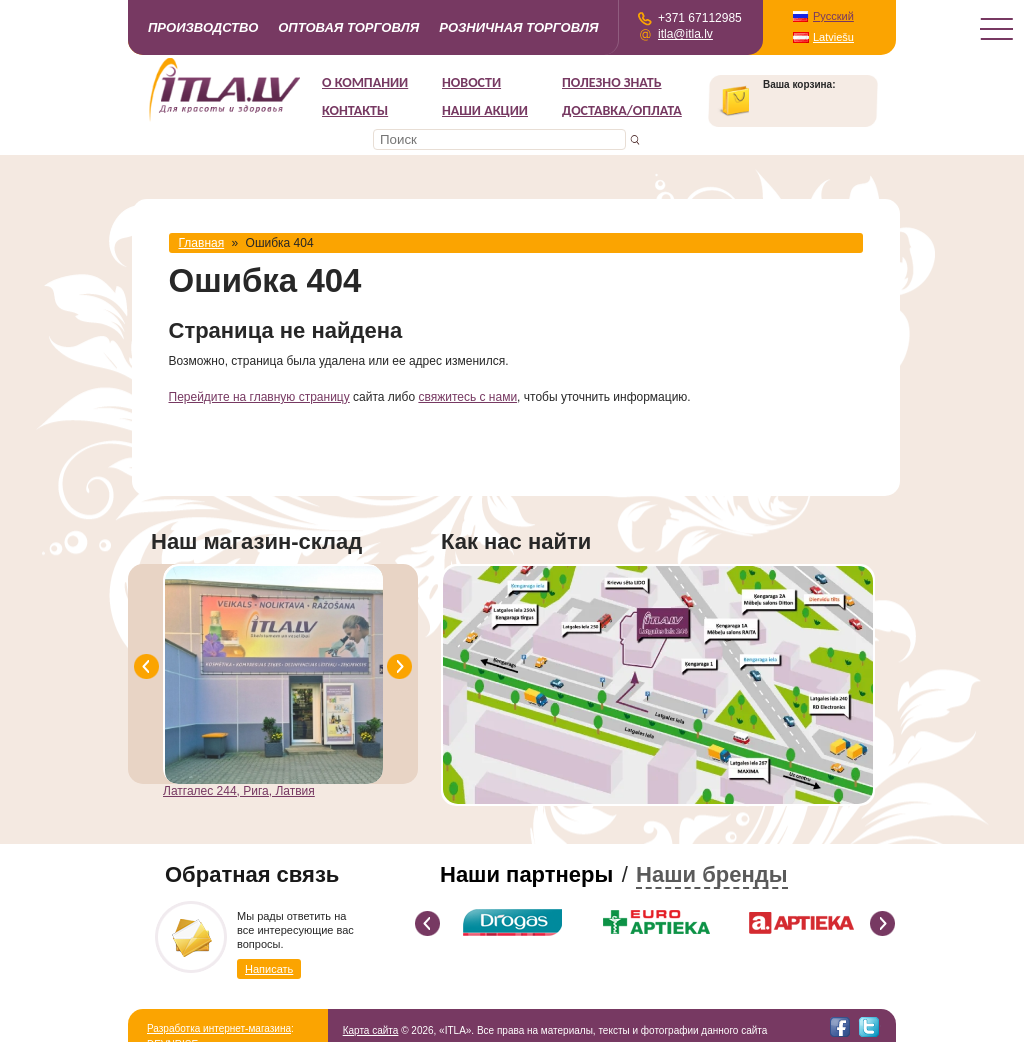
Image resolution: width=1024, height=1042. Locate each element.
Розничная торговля (518, 27)
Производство (203, 27)
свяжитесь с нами (467, 397)
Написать (269, 969)
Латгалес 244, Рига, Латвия (239, 791)
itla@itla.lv (685, 34)
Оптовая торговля (348, 27)
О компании (365, 82)
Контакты (355, 110)
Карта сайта (371, 1030)
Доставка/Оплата (622, 110)
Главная (202, 243)
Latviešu (833, 37)
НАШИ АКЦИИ (485, 110)
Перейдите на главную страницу (259, 397)
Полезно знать (612, 82)
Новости (471, 82)
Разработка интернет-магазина (219, 1028)
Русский (833, 16)
